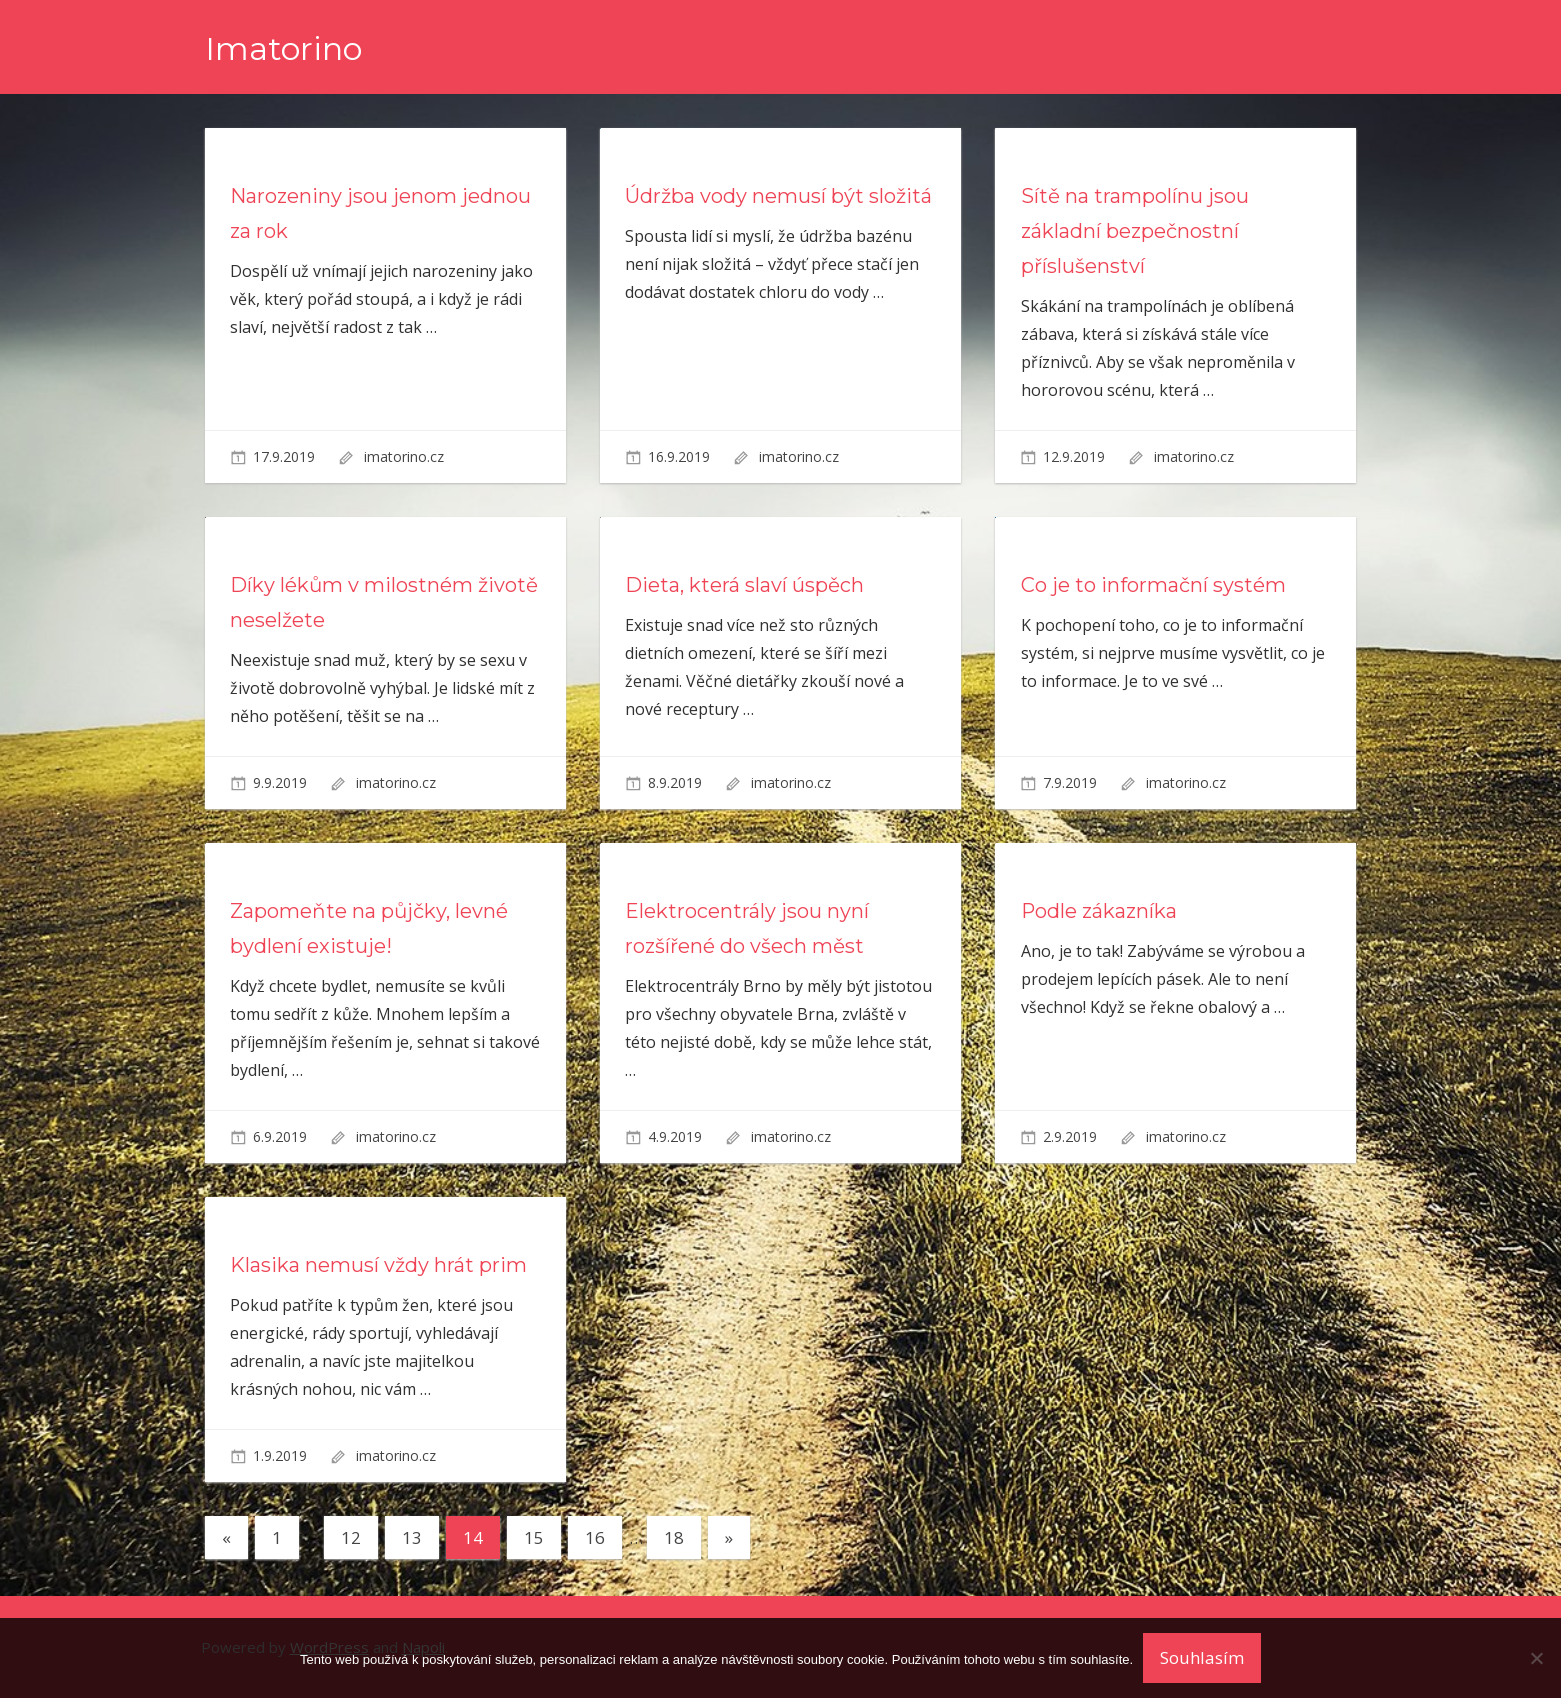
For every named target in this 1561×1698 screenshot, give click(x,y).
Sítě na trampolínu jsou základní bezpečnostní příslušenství (1135, 231)
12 (351, 1537)
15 (534, 1537)
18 (674, 1537)
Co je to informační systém (1153, 585)
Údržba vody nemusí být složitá (778, 196)
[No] (1536, 1658)
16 (595, 1537)
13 (412, 1537)
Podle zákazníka (1099, 911)
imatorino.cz (404, 456)
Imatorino (283, 48)
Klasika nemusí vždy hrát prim (378, 1265)
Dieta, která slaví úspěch (744, 585)
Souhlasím (1202, 1657)
